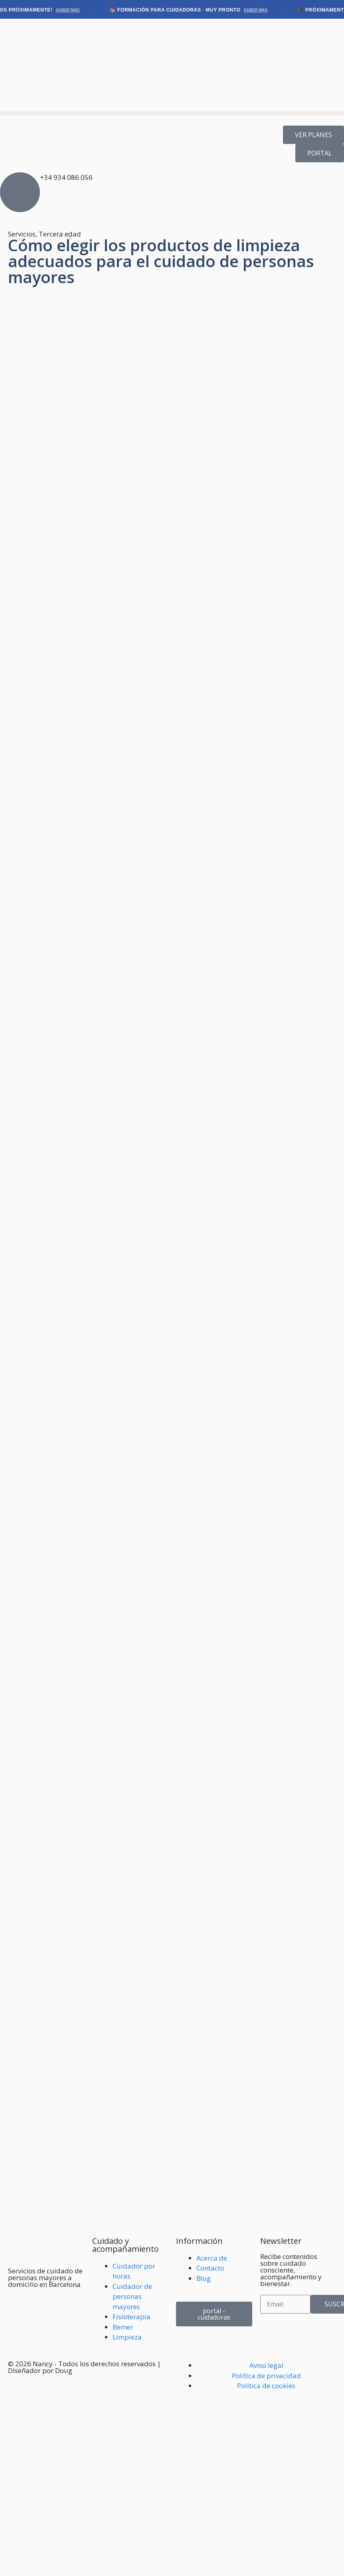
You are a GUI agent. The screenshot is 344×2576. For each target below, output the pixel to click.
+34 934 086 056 (66, 177)
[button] (172, 113)
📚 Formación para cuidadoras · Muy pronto (194, 10)
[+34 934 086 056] (20, 192)
